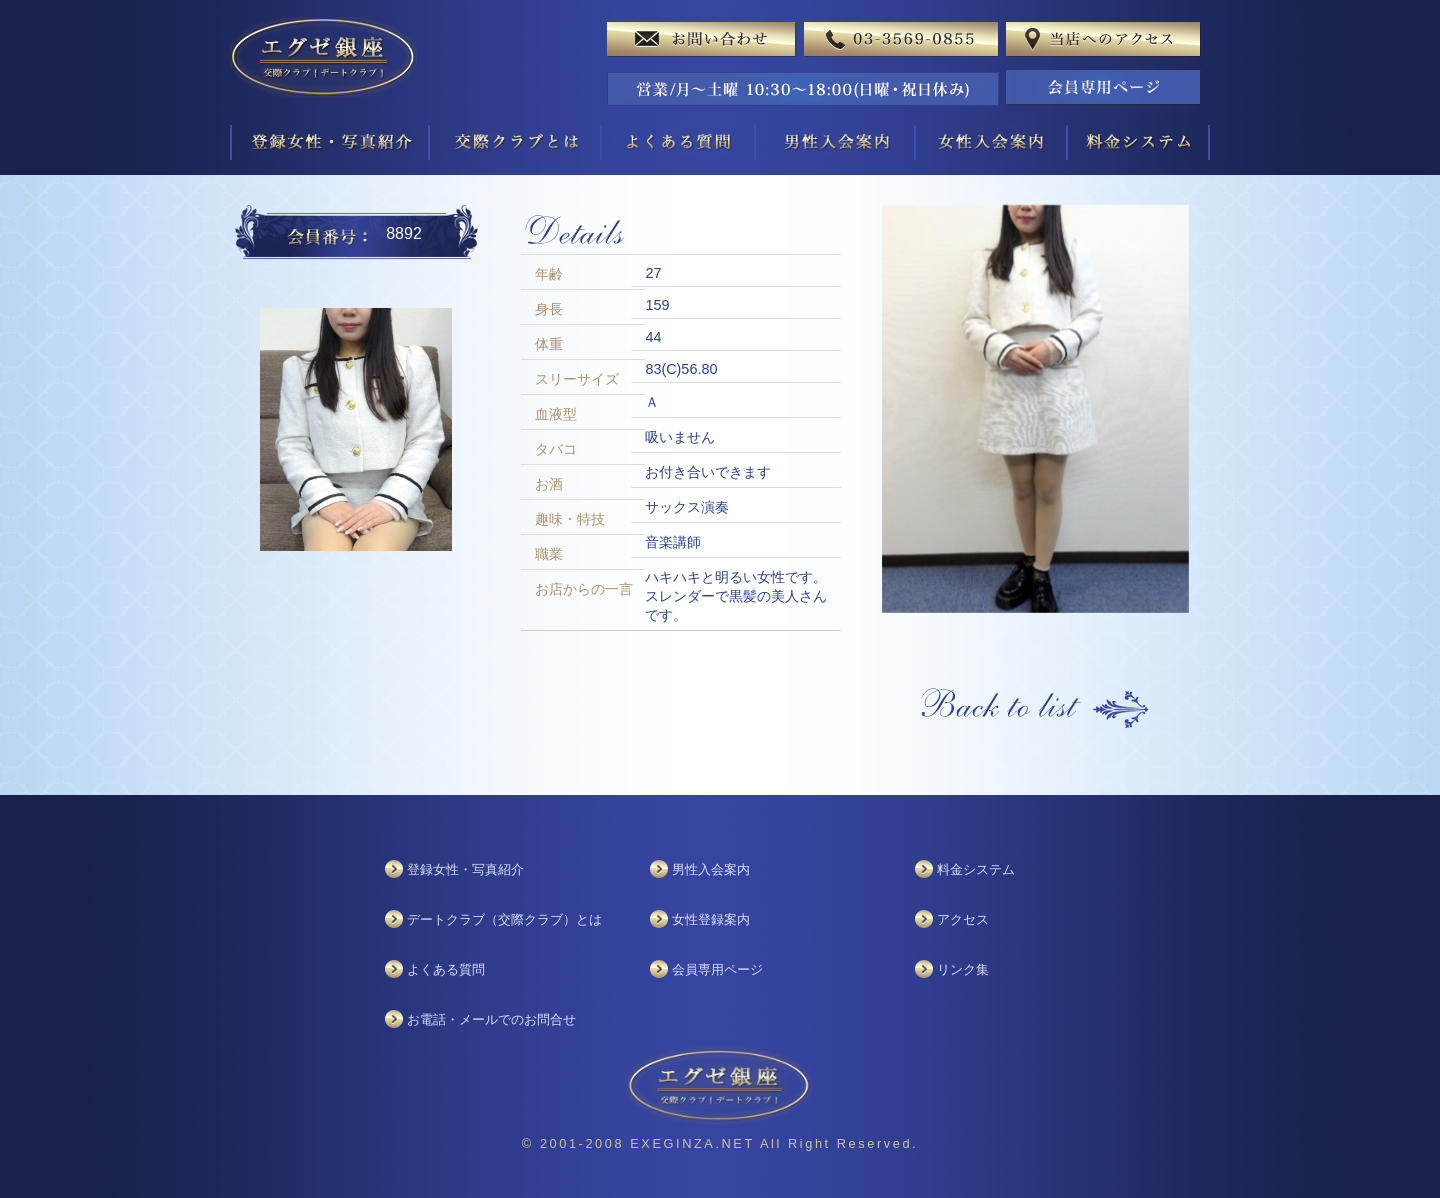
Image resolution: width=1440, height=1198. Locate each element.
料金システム (976, 869)
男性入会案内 (711, 869)
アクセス (963, 919)
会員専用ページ (717, 969)
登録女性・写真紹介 (465, 869)
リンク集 (963, 969)
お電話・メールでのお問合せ (491, 1019)
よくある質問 (446, 969)
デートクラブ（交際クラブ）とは (504, 919)
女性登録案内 (711, 919)
